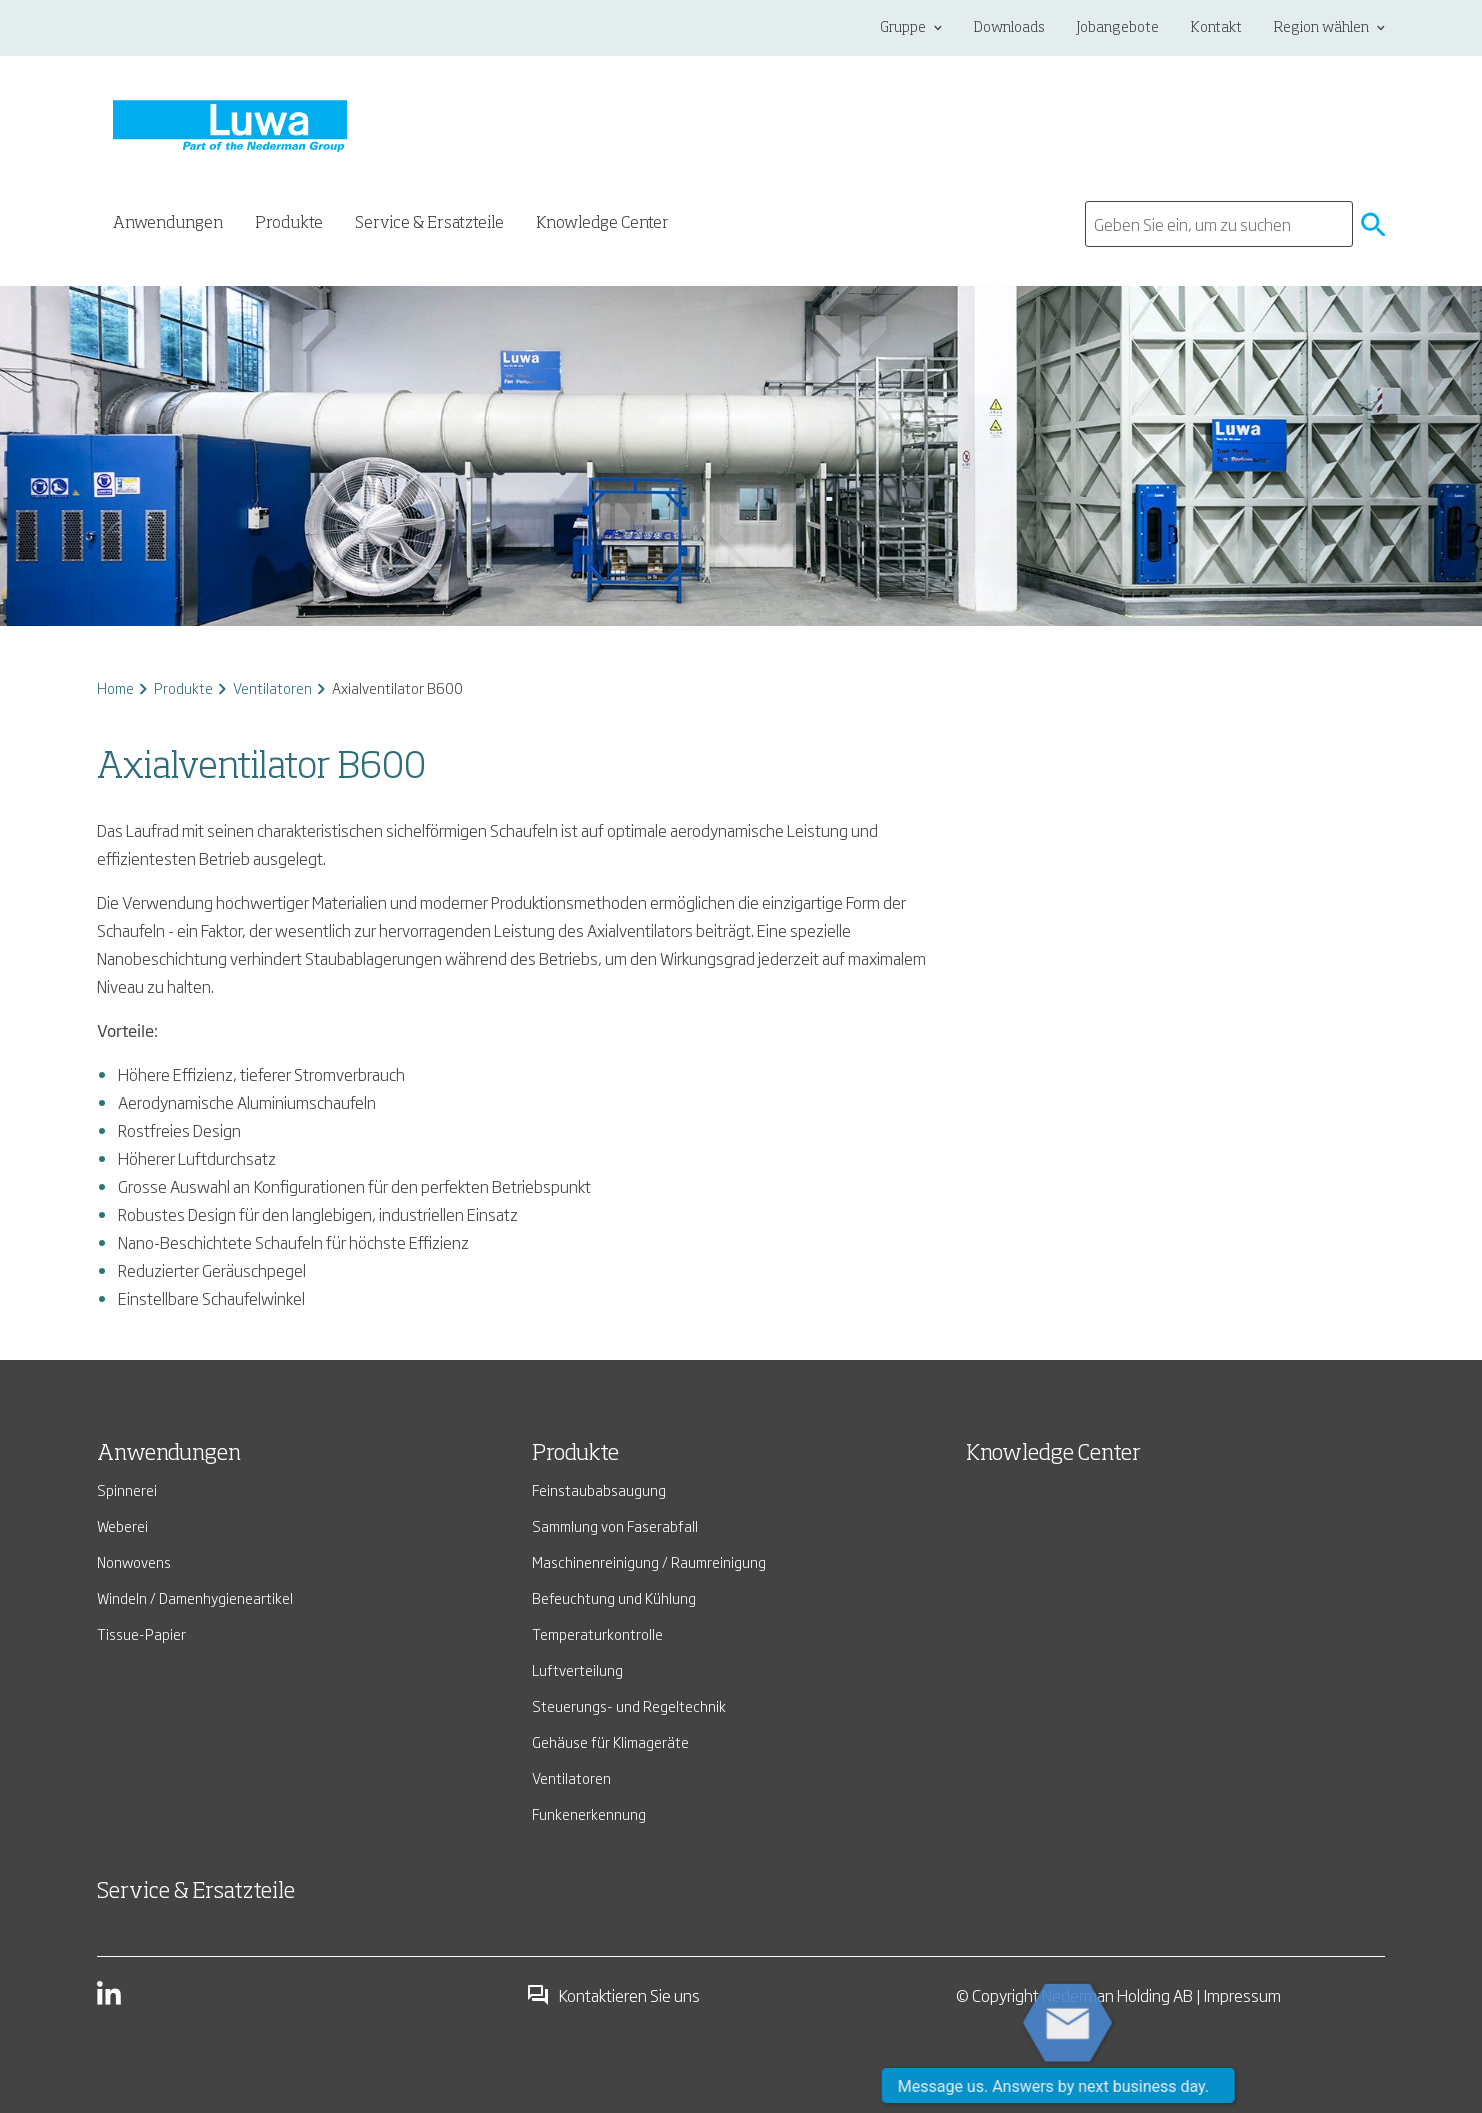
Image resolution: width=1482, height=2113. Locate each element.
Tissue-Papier (141, 1633)
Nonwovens (134, 1561)
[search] (1219, 224)
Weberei (122, 1525)
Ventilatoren (272, 687)
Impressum (1242, 1995)
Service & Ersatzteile (429, 224)
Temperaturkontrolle (597, 1633)
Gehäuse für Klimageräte (610, 1741)
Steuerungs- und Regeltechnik (629, 1705)
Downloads (1009, 28)
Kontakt (1216, 28)
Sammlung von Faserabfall (615, 1525)
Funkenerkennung (589, 1813)
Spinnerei (127, 1489)
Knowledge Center (602, 224)
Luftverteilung (577, 1669)
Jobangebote (1118, 28)
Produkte (183, 687)
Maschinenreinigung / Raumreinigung (649, 1561)
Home (115, 687)
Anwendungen (169, 1454)
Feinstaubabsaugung (599, 1489)
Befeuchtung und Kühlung (614, 1597)
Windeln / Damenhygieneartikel (195, 1597)
